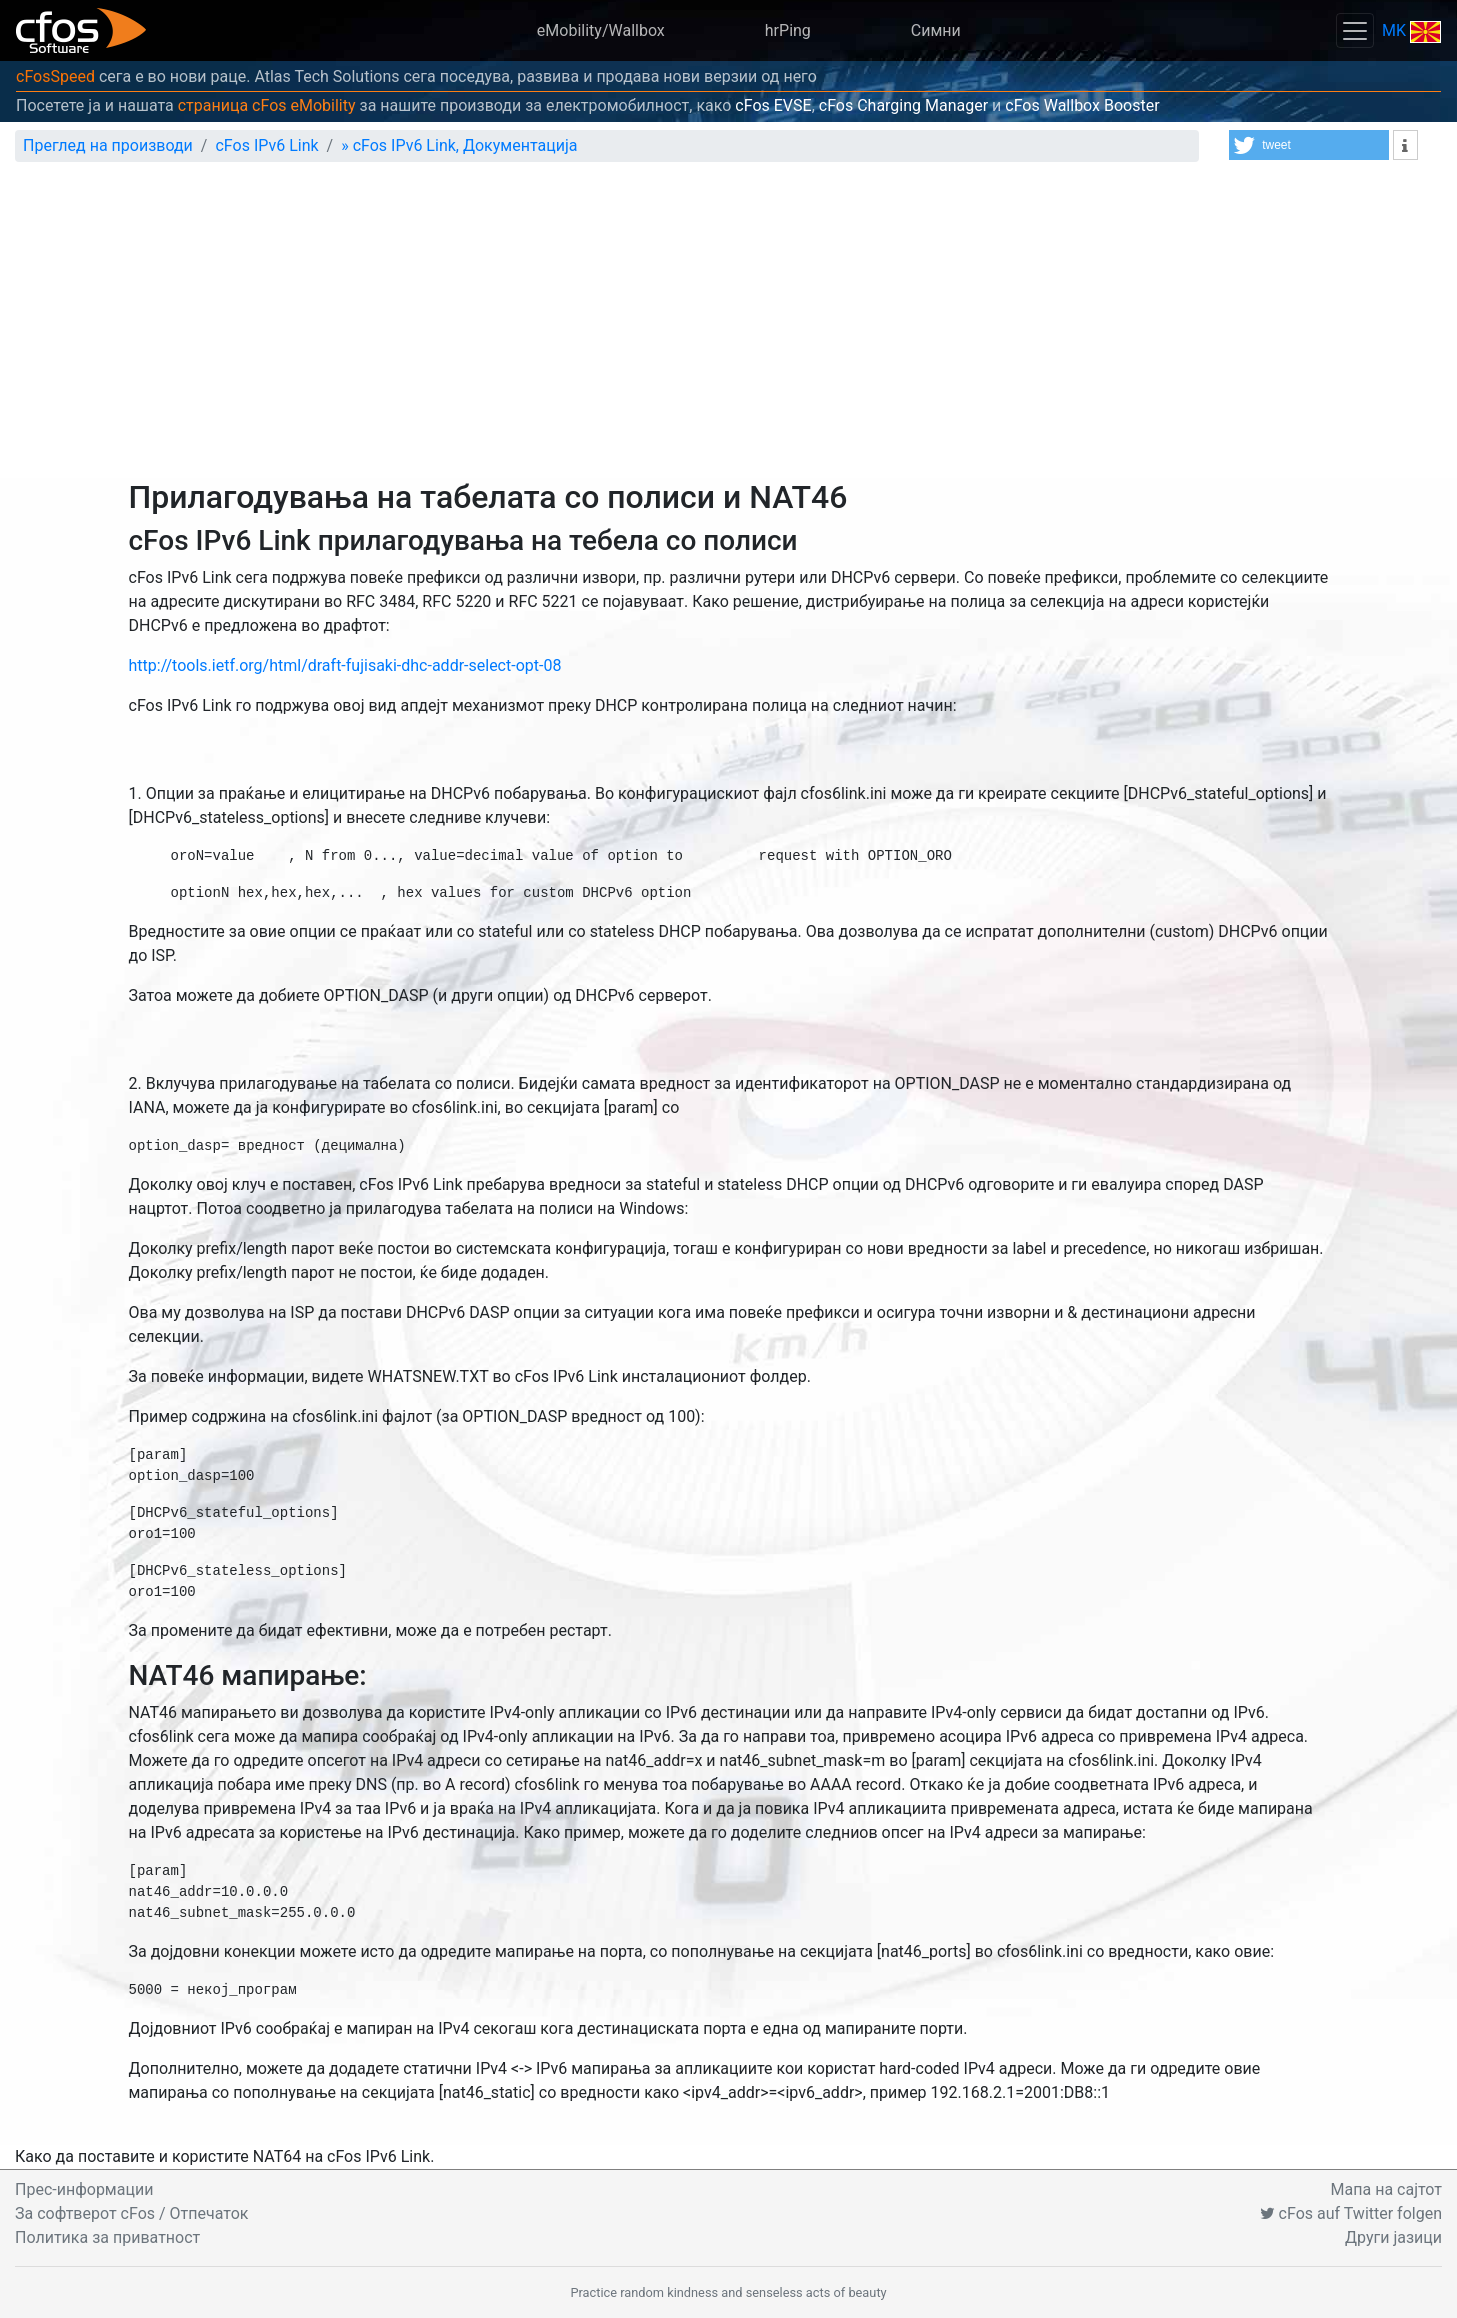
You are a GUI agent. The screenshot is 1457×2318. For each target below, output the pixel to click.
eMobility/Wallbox (601, 30)
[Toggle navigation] (1355, 30)
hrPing (788, 30)
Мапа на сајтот (1386, 2189)
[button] (1309, 145)
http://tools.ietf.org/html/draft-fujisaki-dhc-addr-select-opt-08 (345, 665)
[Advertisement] (729, 328)
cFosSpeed (55, 76)
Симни (936, 30)
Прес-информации (84, 2189)
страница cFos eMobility (267, 105)
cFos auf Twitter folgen (1351, 2213)
